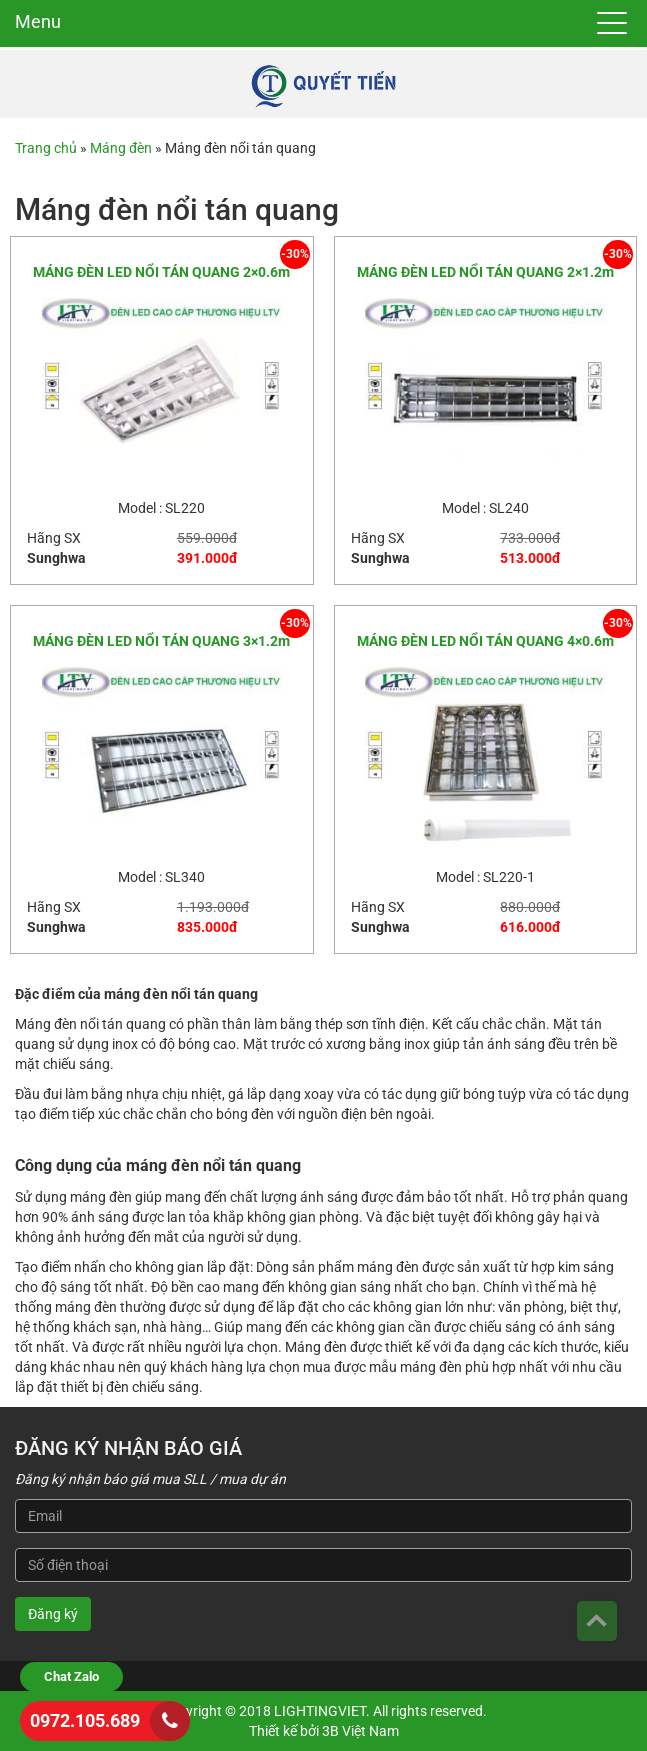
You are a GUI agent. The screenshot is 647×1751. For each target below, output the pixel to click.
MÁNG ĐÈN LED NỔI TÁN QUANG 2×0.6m (161, 272)
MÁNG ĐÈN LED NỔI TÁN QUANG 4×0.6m (485, 641)
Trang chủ (46, 148)
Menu (38, 21)
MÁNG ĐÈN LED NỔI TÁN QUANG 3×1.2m (161, 641)
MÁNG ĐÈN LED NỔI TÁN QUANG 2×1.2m (485, 272)
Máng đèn (121, 148)
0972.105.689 (85, 1720)
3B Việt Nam (360, 1731)
